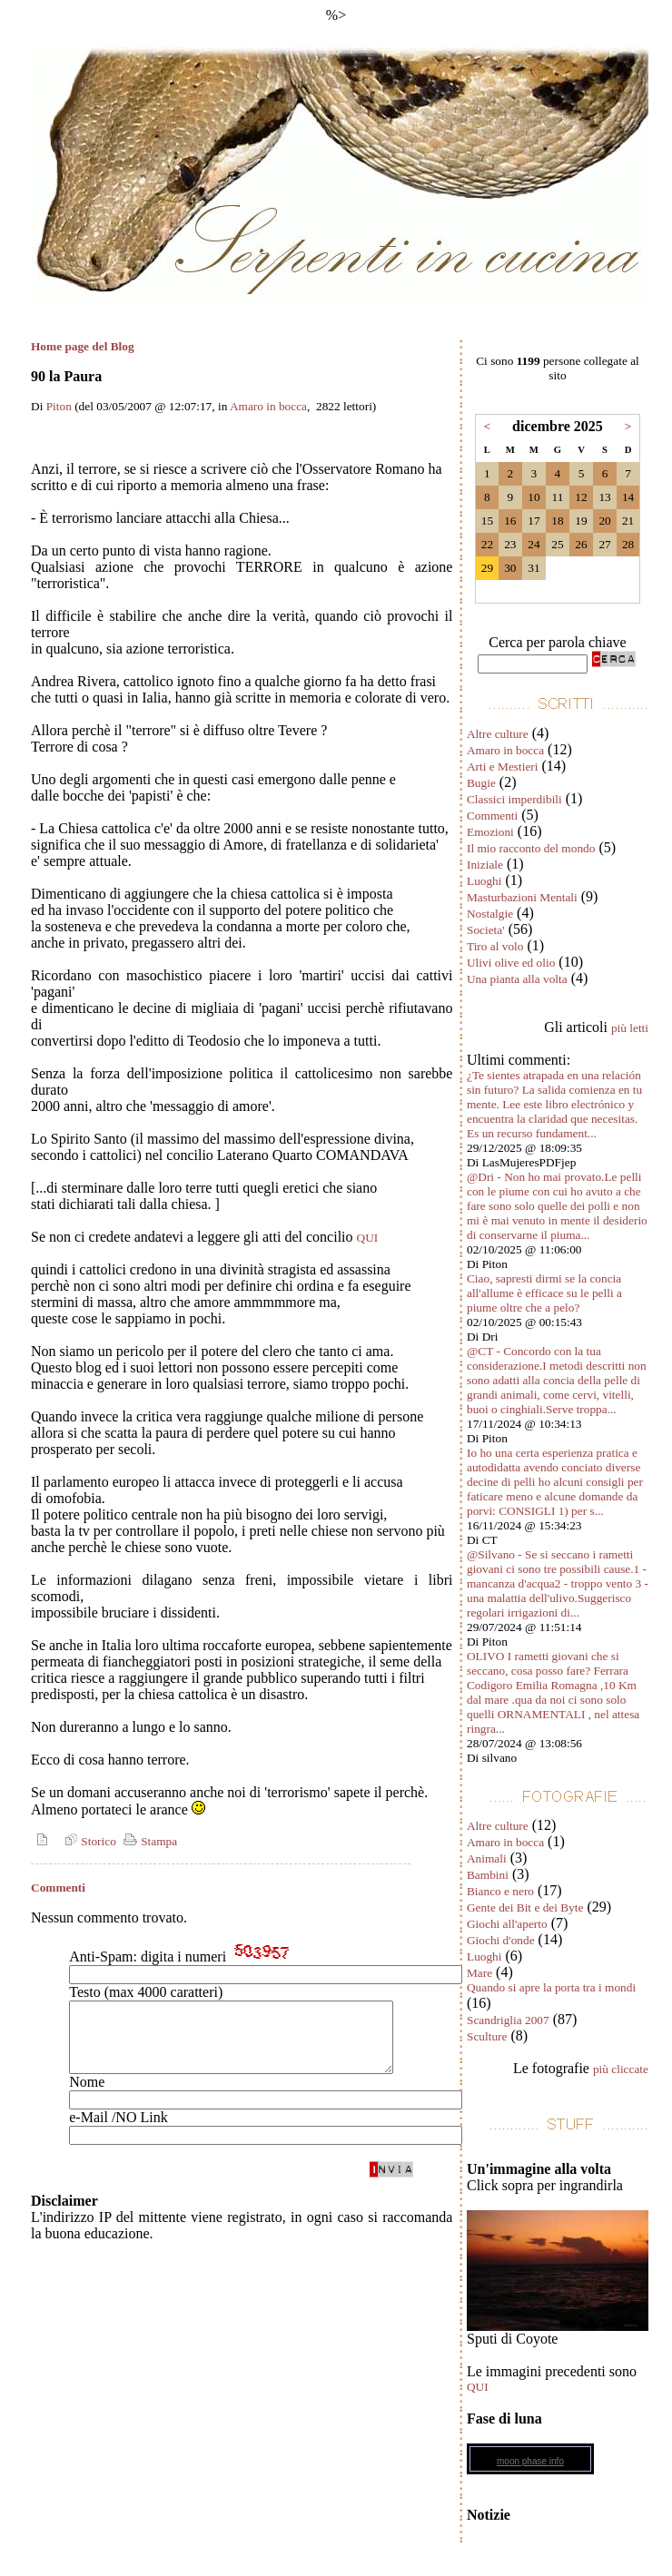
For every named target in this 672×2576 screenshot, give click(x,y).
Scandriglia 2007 (508, 2020)
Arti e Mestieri (502, 766)
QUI (368, 1237)
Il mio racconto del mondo (531, 848)
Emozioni (490, 832)
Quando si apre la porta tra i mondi (551, 1987)
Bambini (488, 1875)
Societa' (486, 930)
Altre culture (498, 734)
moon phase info (530, 2461)
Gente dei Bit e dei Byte (525, 1907)
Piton (59, 406)
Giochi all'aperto (507, 1924)
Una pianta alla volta (517, 979)
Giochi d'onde (501, 1940)
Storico (88, 1841)
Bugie (481, 783)
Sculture (487, 2036)
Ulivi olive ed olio (511, 962)
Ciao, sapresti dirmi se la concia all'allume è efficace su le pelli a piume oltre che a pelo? (544, 1293)
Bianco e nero (500, 1891)
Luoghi (484, 881)
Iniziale (485, 864)
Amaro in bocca (268, 406)
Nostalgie (490, 913)
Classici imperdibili (514, 799)
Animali (487, 1858)
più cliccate (620, 2069)
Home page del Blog (82, 346)
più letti (629, 1028)
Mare (479, 1973)
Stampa (148, 1841)
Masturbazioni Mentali (522, 897)
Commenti (492, 815)
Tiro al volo (495, 946)
